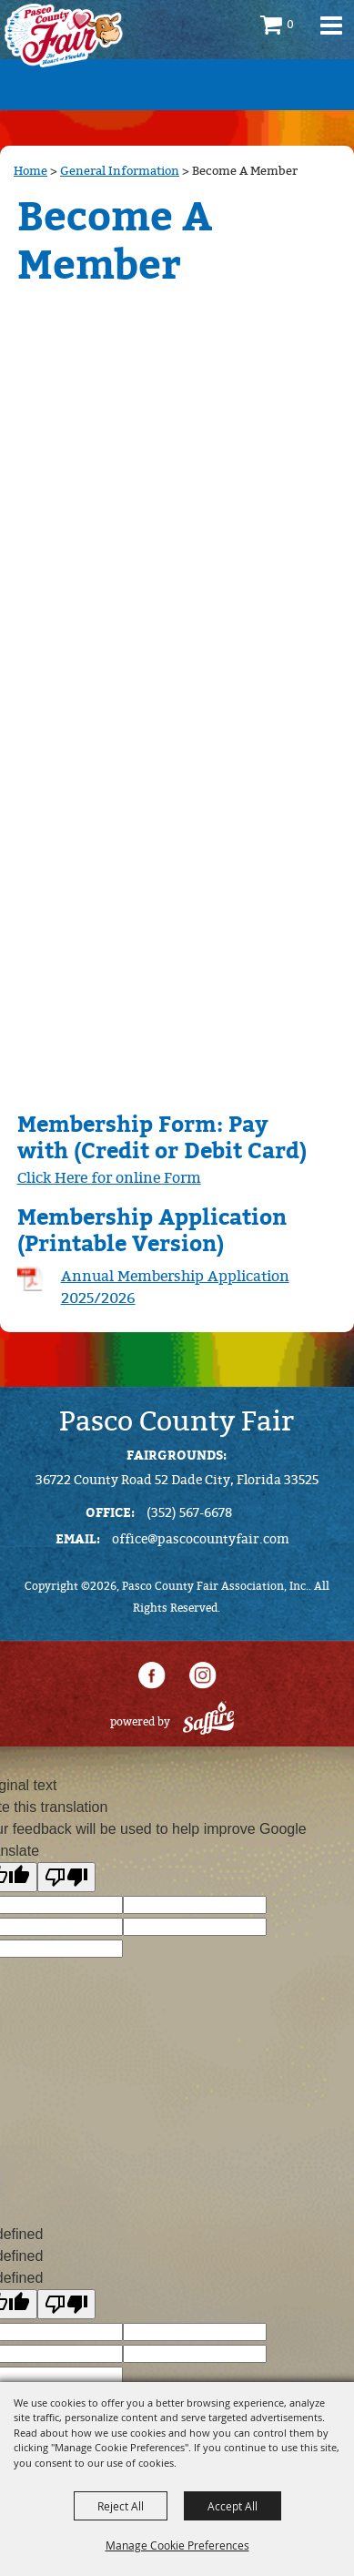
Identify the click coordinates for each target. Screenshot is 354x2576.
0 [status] (290, 24)
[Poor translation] (66, 1877)
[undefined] (66, 2304)
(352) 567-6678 (189, 1513)
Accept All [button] (232, 2506)
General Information (119, 171)
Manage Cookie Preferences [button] (177, 2545)
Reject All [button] (120, 2506)
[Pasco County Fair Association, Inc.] (64, 35)
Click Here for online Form (109, 1177)
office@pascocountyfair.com (200, 1539)
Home (30, 171)
